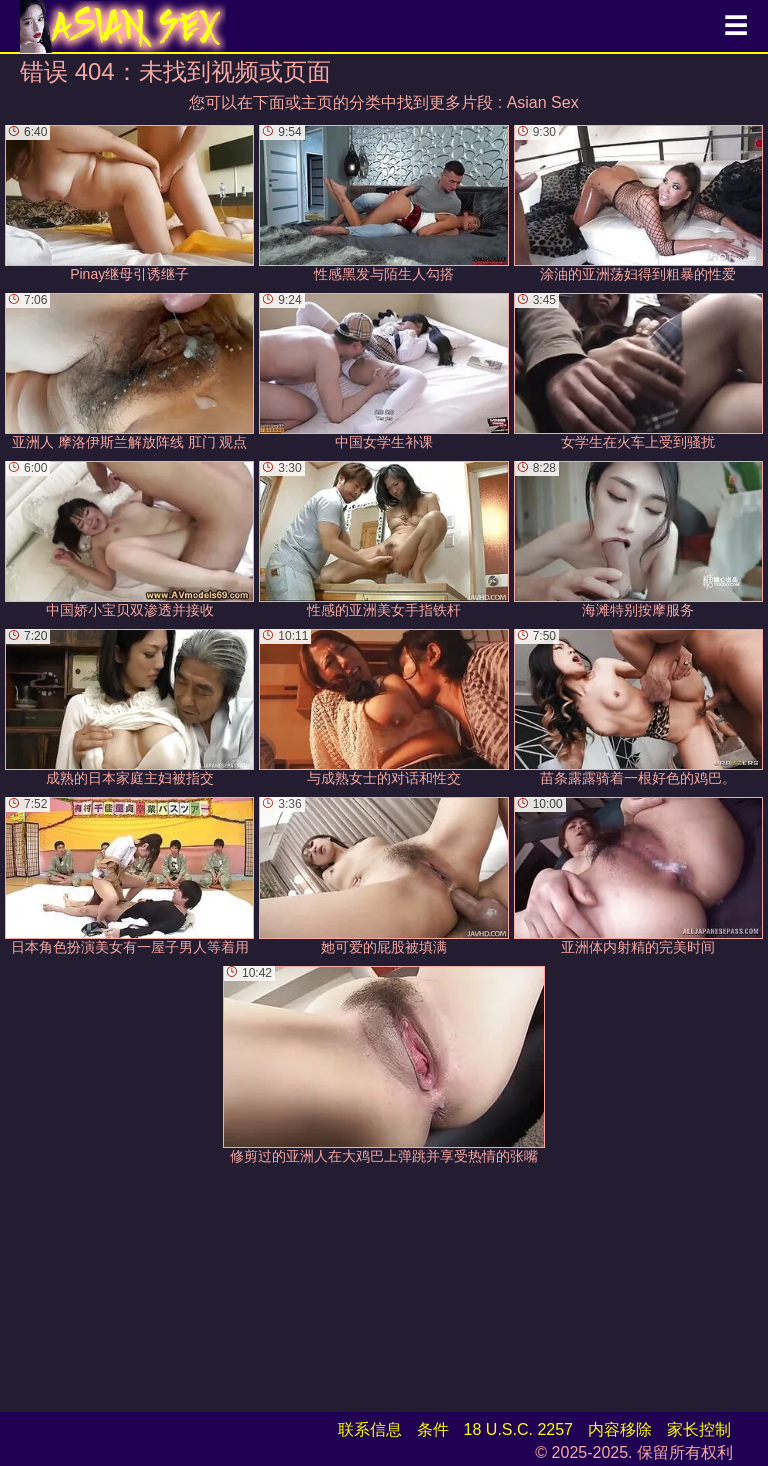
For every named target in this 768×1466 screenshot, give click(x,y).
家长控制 (699, 1429)
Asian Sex (543, 102)
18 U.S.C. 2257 (518, 1429)
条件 (433, 1429)
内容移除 (620, 1429)
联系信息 (370, 1429)
